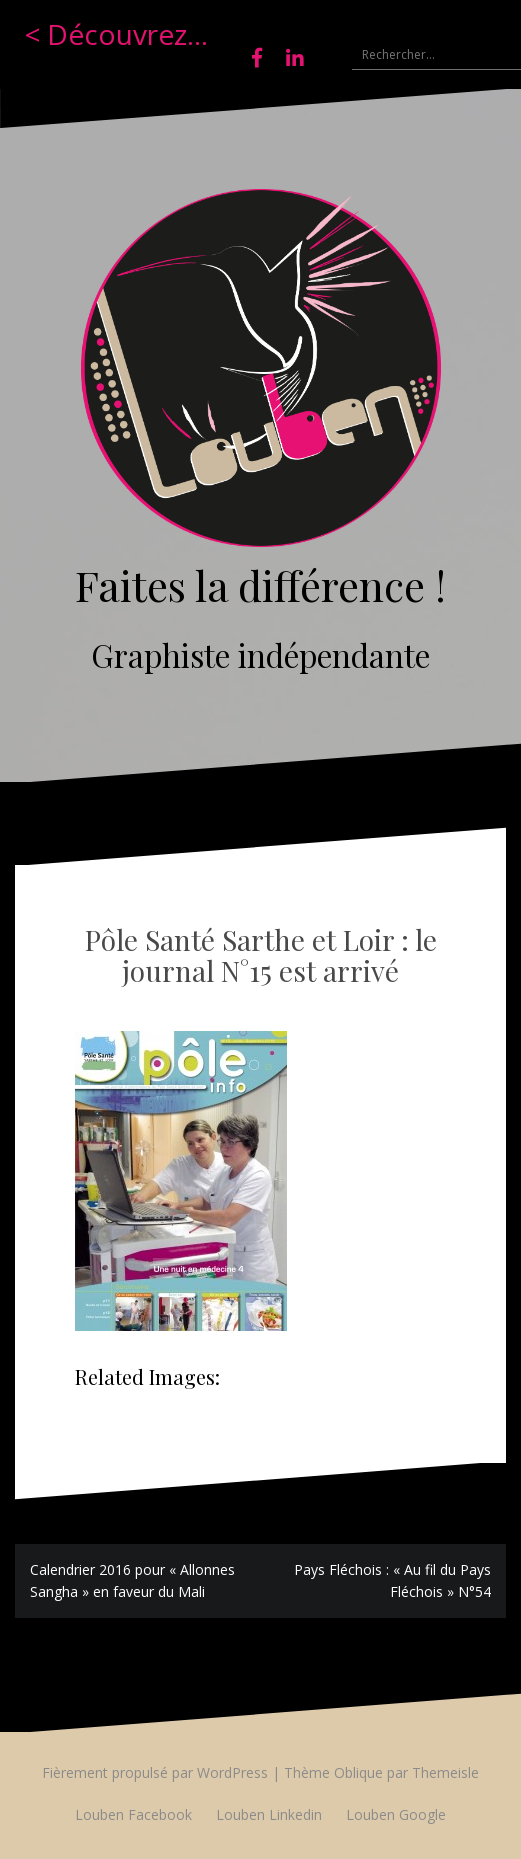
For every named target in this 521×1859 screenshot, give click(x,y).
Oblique (358, 1772)
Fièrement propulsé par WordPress (155, 1772)
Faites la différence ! (260, 585)
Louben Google (396, 1814)
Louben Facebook (133, 1814)
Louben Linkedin (269, 1814)
